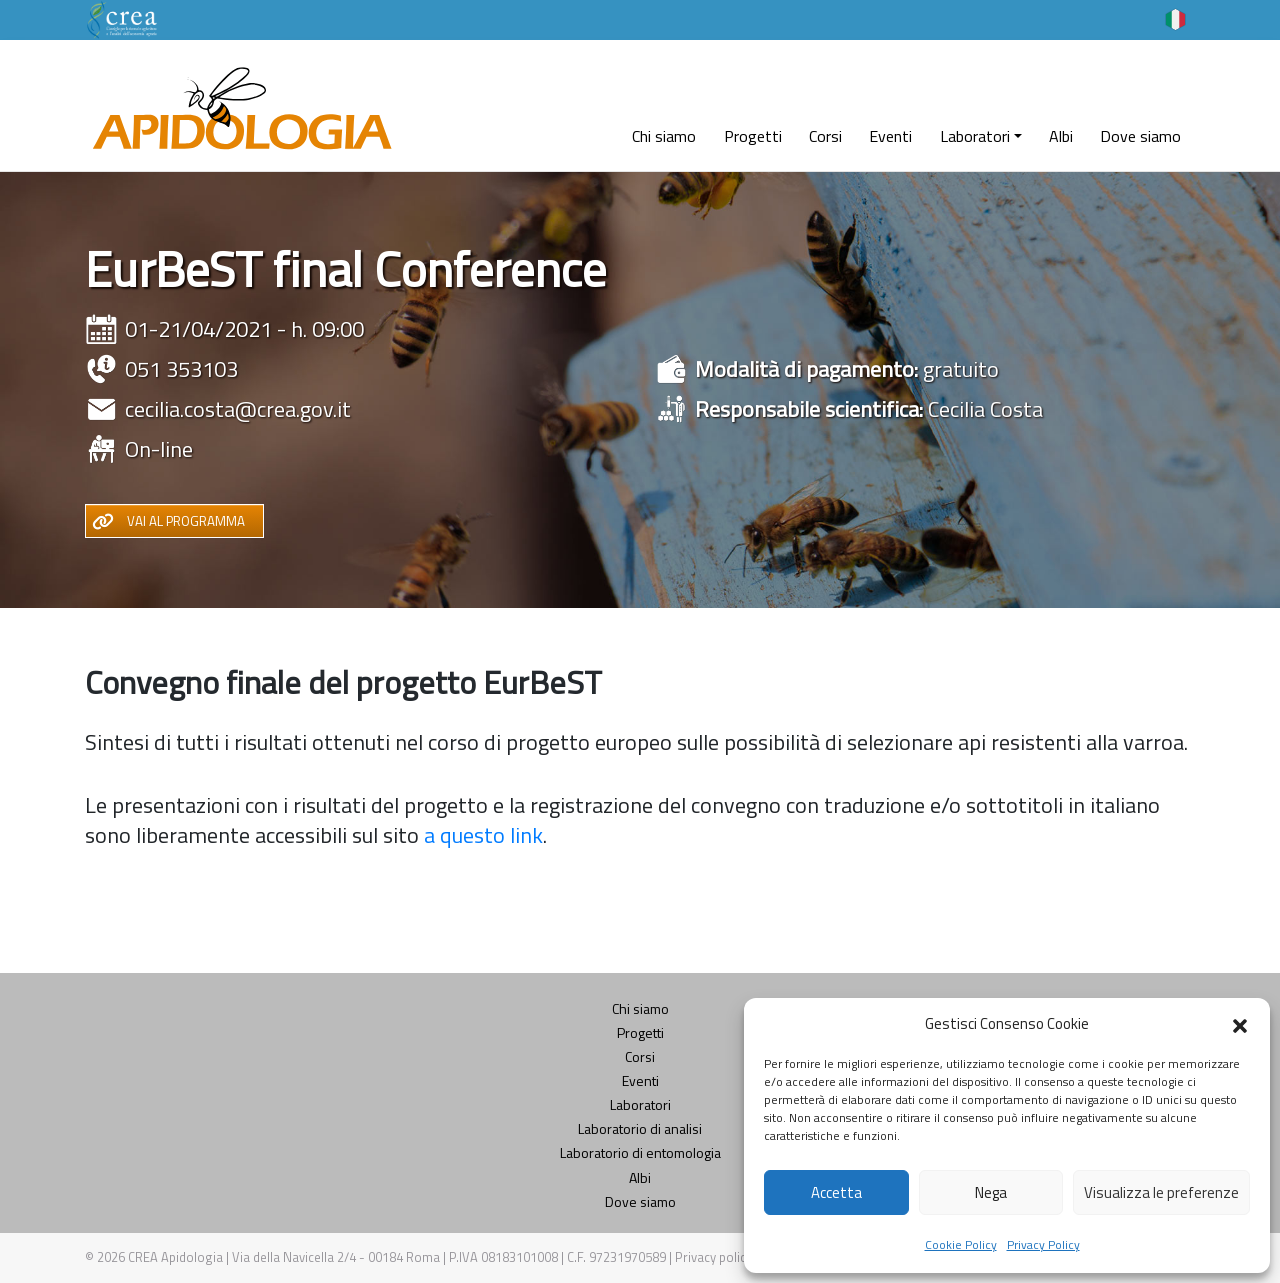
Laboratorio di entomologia (640, 1152)
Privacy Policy (1043, 1244)
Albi (1061, 136)
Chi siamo (664, 136)
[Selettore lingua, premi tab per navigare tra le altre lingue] (1175, 18)
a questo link (483, 835)
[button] (1240, 1024)
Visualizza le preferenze (1161, 1192)
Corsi (825, 136)
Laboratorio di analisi (640, 1128)
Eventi (890, 136)
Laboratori (975, 136)
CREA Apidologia (175, 1257)
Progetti (753, 136)
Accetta (836, 1192)
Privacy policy (715, 1257)
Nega (991, 1192)
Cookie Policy (961, 1244)
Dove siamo (1140, 136)
